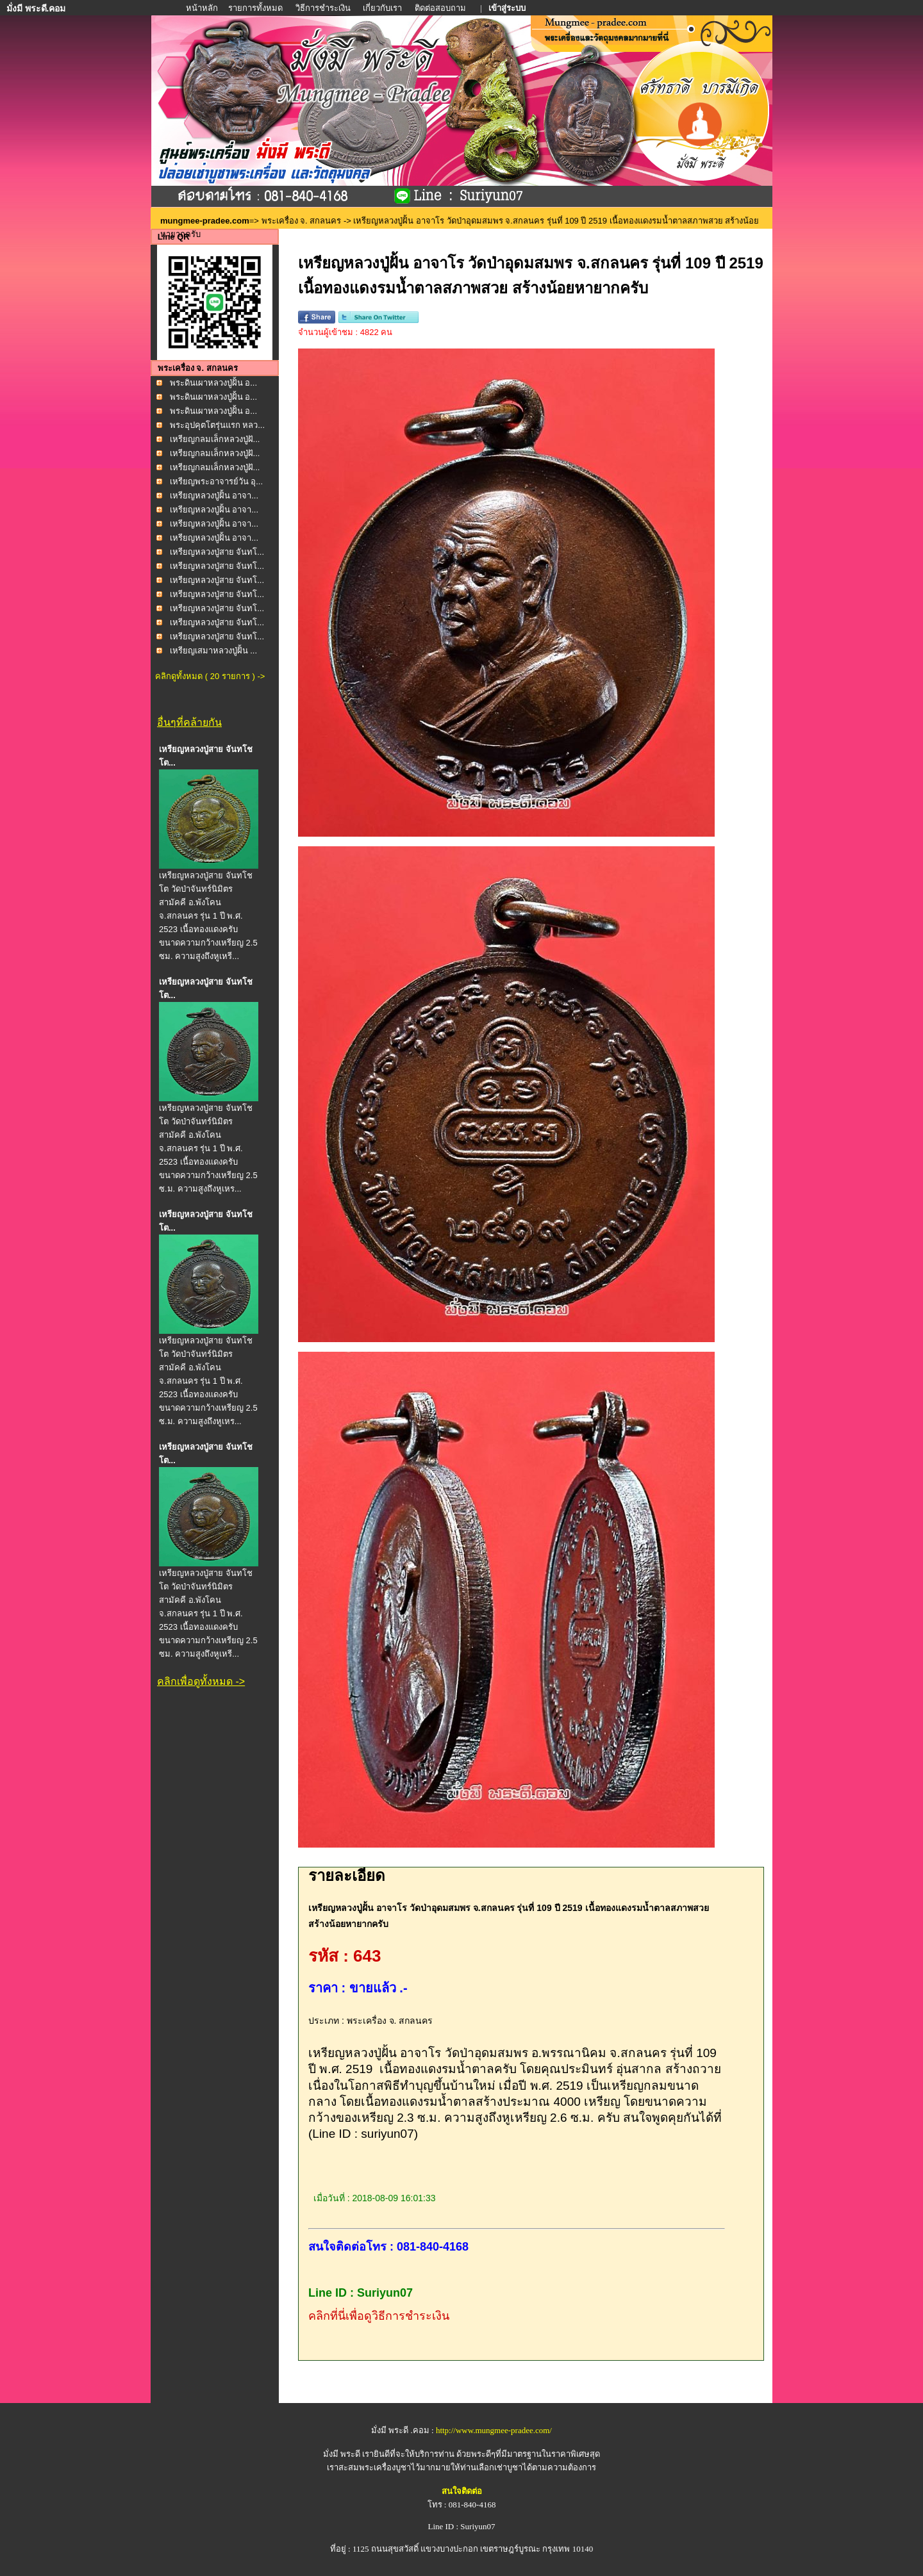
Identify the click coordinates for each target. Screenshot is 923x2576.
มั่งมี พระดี (343, 2454)
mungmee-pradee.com (204, 221)
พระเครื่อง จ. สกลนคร (302, 221)
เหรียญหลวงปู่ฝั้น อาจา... (214, 495)
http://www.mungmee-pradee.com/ (494, 2430)
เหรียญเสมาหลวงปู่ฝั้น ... (213, 650)
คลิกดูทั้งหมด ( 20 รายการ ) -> (210, 676)
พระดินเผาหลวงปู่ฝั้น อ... (213, 383)
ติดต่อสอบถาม (441, 8)
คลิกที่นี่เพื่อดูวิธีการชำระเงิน (378, 2315)
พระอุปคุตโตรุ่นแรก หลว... (217, 425)
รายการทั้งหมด (255, 8)
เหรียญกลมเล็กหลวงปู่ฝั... (215, 439)
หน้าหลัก (203, 8)
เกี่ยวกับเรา (382, 8)
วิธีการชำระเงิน (324, 8)
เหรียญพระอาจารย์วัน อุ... (216, 481)
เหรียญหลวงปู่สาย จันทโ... (217, 552)
